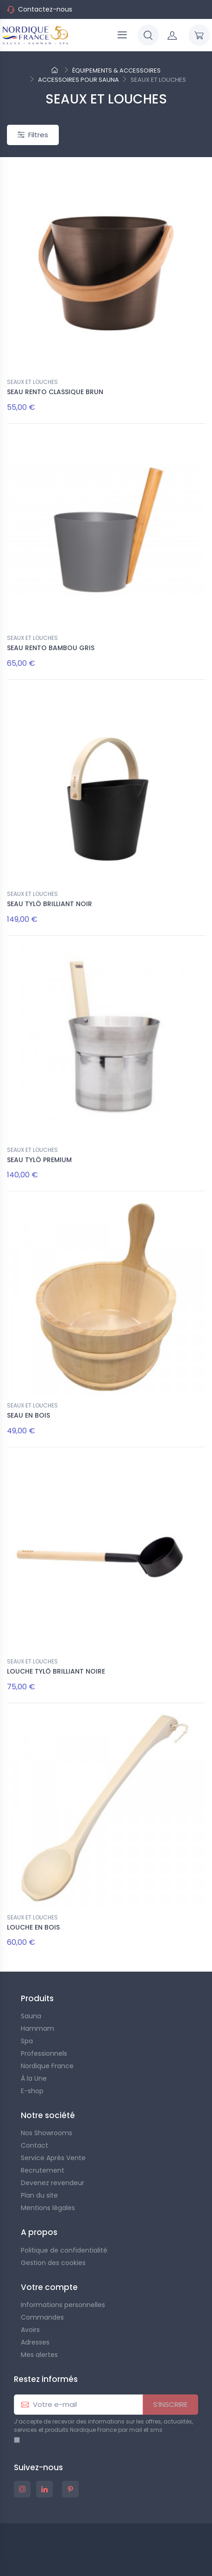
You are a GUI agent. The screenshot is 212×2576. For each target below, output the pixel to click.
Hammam (37, 2028)
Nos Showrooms (46, 2133)
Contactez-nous (45, 9)
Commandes (42, 2317)
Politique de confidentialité (64, 2250)
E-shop (32, 2090)
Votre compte (49, 2287)
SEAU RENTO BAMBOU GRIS (50, 647)
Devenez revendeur (52, 2182)
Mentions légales (48, 2207)
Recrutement (42, 2170)
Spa (27, 2041)
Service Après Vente (53, 2157)
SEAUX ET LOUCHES (32, 382)
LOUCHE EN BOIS (33, 1927)
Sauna (31, 2016)
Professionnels (44, 2053)
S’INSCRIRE (170, 2404)
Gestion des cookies (53, 2262)
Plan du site (39, 2195)
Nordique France (47, 2066)
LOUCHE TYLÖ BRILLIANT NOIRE (56, 1671)
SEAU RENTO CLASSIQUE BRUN (55, 391)
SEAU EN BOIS (28, 1415)
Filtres (33, 135)
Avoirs (30, 2329)
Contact (34, 2145)
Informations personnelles (63, 2304)
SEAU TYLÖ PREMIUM (39, 1159)
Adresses (35, 2342)
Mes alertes (39, 2354)
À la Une (34, 2078)
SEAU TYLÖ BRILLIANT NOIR (49, 903)
